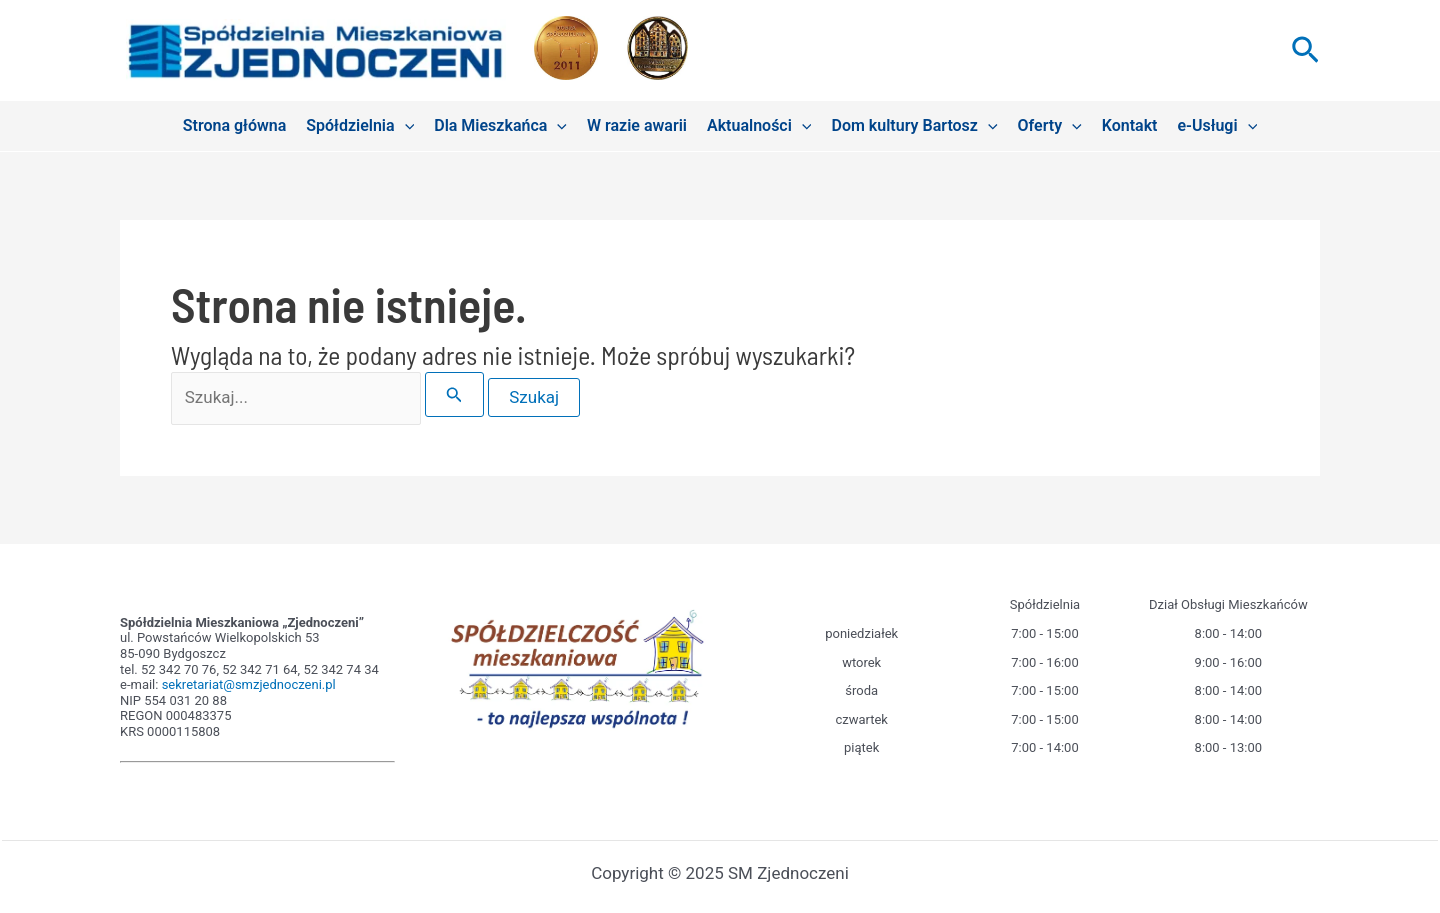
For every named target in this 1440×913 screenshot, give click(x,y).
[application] (405, 126)
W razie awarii (637, 125)
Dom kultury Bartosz (914, 126)
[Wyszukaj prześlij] (454, 394)
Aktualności (759, 126)
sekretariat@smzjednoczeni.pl (249, 684)
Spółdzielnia (360, 126)
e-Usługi (1217, 126)
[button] (1305, 51)
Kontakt (1130, 125)
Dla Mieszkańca (500, 126)
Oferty (1050, 126)
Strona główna (235, 125)
